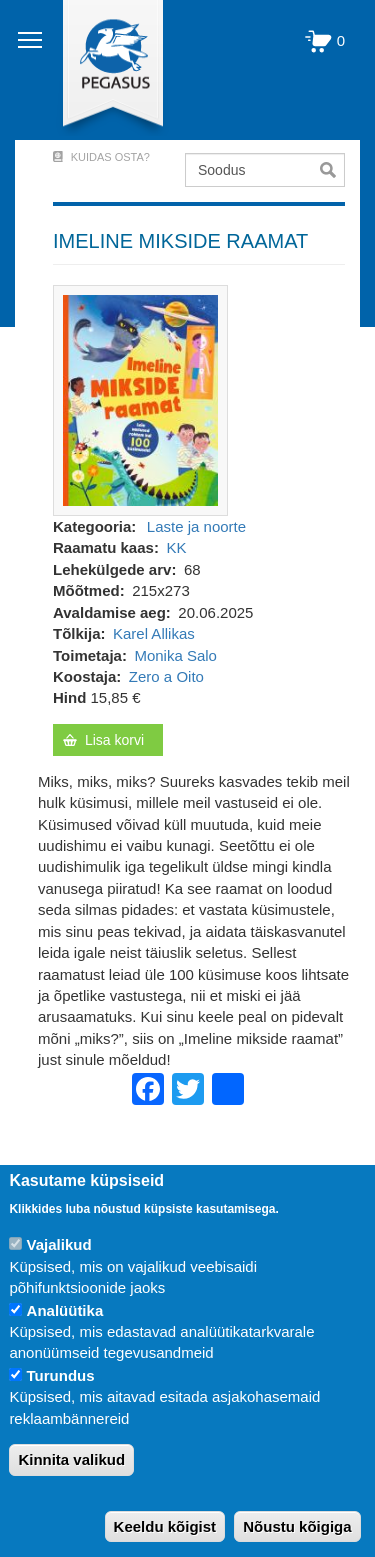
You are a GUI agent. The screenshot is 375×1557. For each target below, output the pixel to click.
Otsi (332, 170)
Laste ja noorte (196, 526)
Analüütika (65, 1310)
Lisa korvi (114, 740)
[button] (140, 398)
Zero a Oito (166, 676)
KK (176, 547)
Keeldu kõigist (165, 1526)
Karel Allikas (154, 633)
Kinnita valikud (71, 1459)
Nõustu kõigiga (297, 1526)
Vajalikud (59, 1244)
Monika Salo (175, 655)
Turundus (61, 1375)
